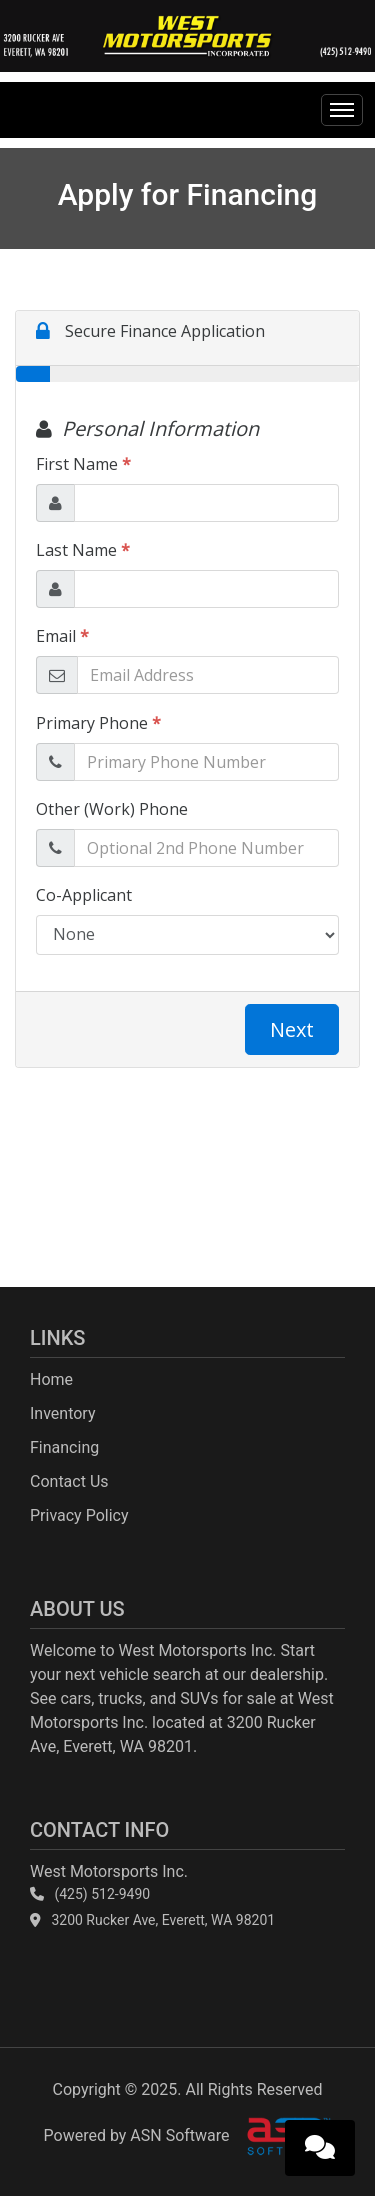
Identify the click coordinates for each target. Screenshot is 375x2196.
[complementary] (315, 2136)
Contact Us (69, 1481)
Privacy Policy (79, 1515)
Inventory (63, 1413)
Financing (64, 1447)
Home (51, 1379)
